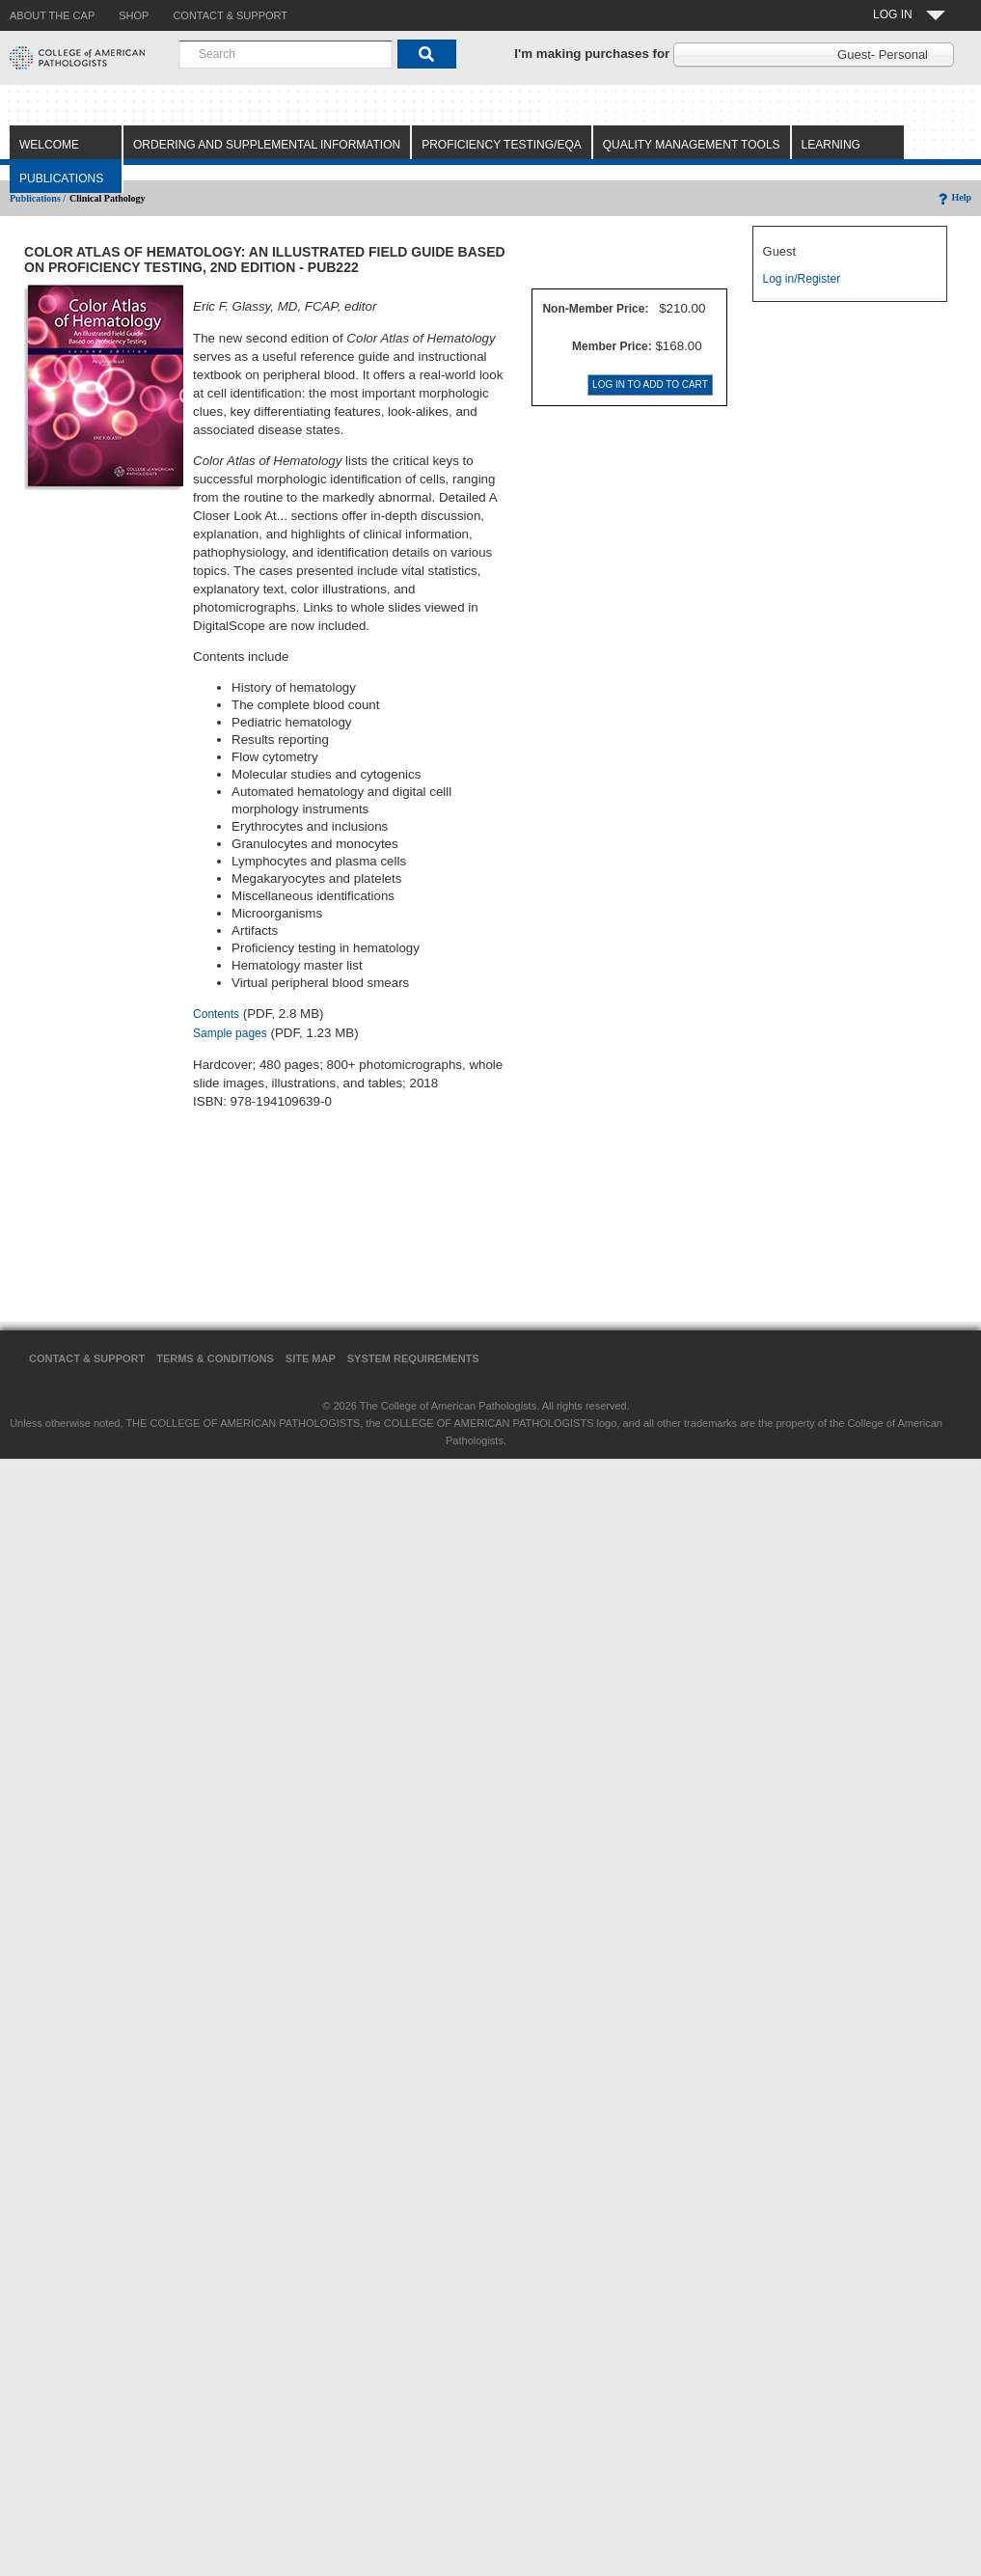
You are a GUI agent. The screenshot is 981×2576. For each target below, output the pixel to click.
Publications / (38, 198)
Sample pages (230, 1033)
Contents (216, 1014)
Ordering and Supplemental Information (266, 144)
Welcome (49, 144)
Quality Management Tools (691, 144)
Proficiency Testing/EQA (502, 144)
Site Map (311, 1358)
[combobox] (285, 54)
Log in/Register (802, 279)
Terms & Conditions (215, 1358)
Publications (61, 178)
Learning (831, 144)
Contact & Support (87, 1358)
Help (953, 197)
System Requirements (413, 1358)
